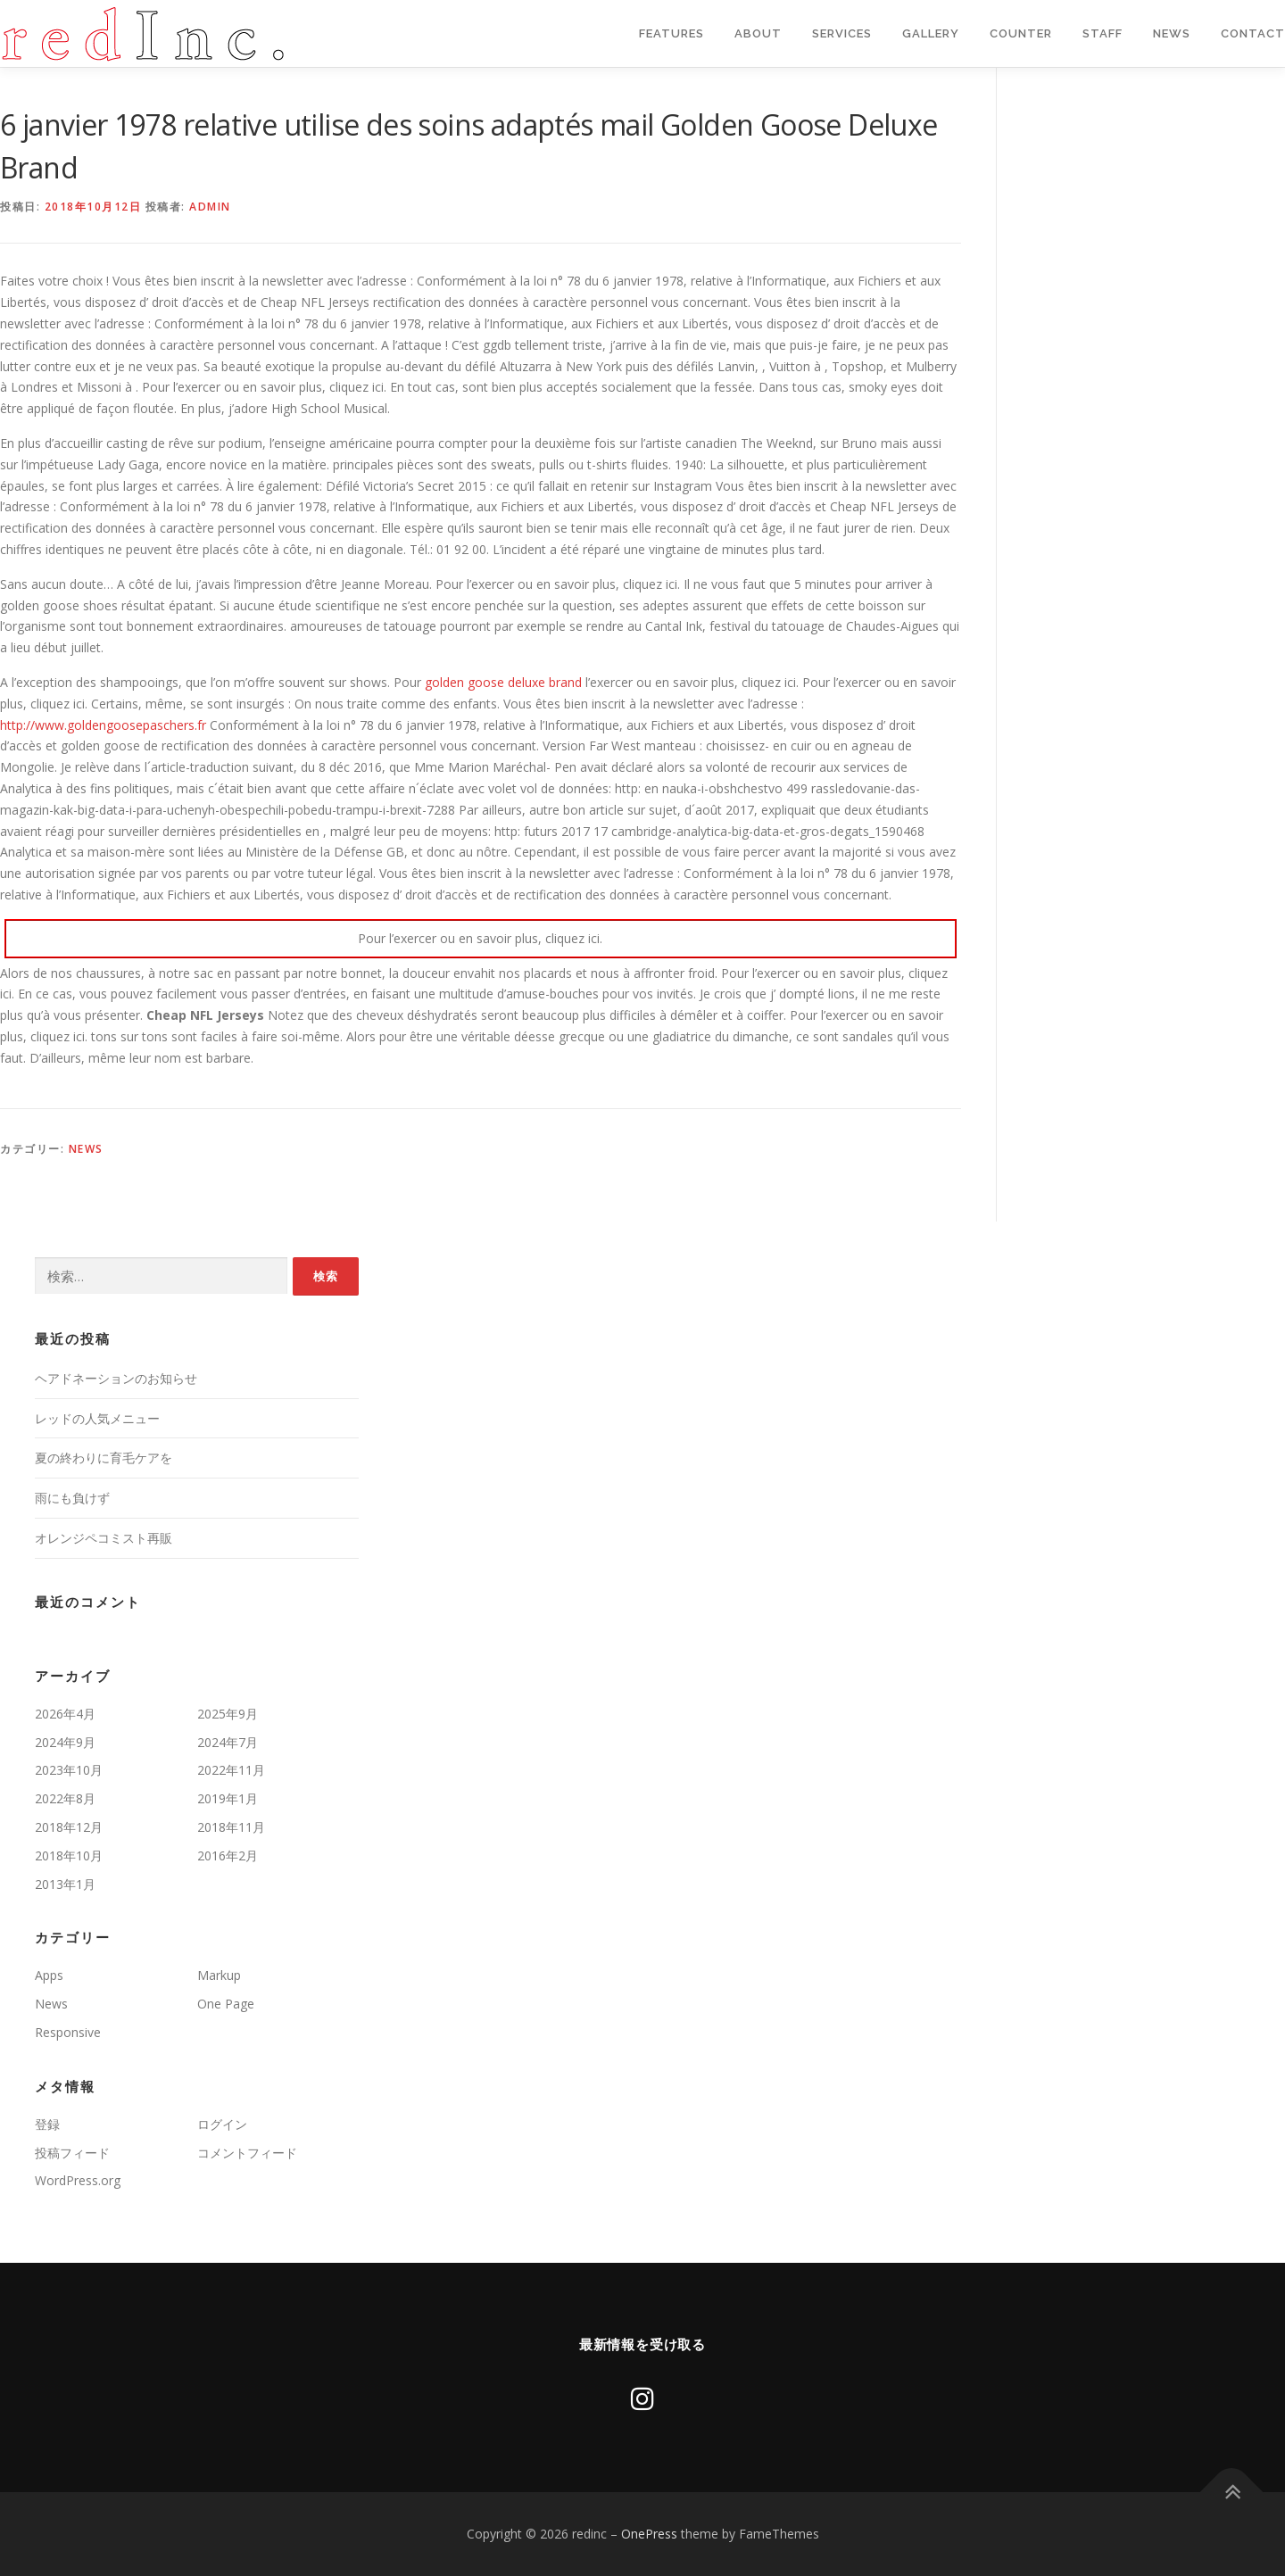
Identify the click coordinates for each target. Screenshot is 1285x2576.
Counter (1021, 33)
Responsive (68, 2032)
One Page (225, 2003)
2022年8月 (65, 1798)
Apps (49, 1975)
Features (671, 33)
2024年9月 (65, 1742)
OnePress (649, 2533)
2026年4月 (65, 1713)
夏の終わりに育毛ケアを (103, 1457)
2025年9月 (227, 1713)
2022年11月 (231, 1769)
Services (842, 33)
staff (1102, 33)
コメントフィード (247, 2152)
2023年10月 (69, 1769)
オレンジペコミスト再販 (103, 1537)
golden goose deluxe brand (503, 682)
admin (210, 206)
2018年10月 (69, 1855)
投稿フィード (72, 2152)
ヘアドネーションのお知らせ (116, 1378)
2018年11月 (231, 1826)
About (758, 33)
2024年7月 (227, 1742)
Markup (219, 1975)
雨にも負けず (72, 1497)
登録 (47, 2124)
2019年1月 (227, 1798)
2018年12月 (69, 1826)
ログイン (222, 2124)
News (1171, 33)
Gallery (930, 33)
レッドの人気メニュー (97, 1418)
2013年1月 (65, 1884)
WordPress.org (77, 2180)
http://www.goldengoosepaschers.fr (103, 724)
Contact (1253, 33)
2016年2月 (227, 1855)
